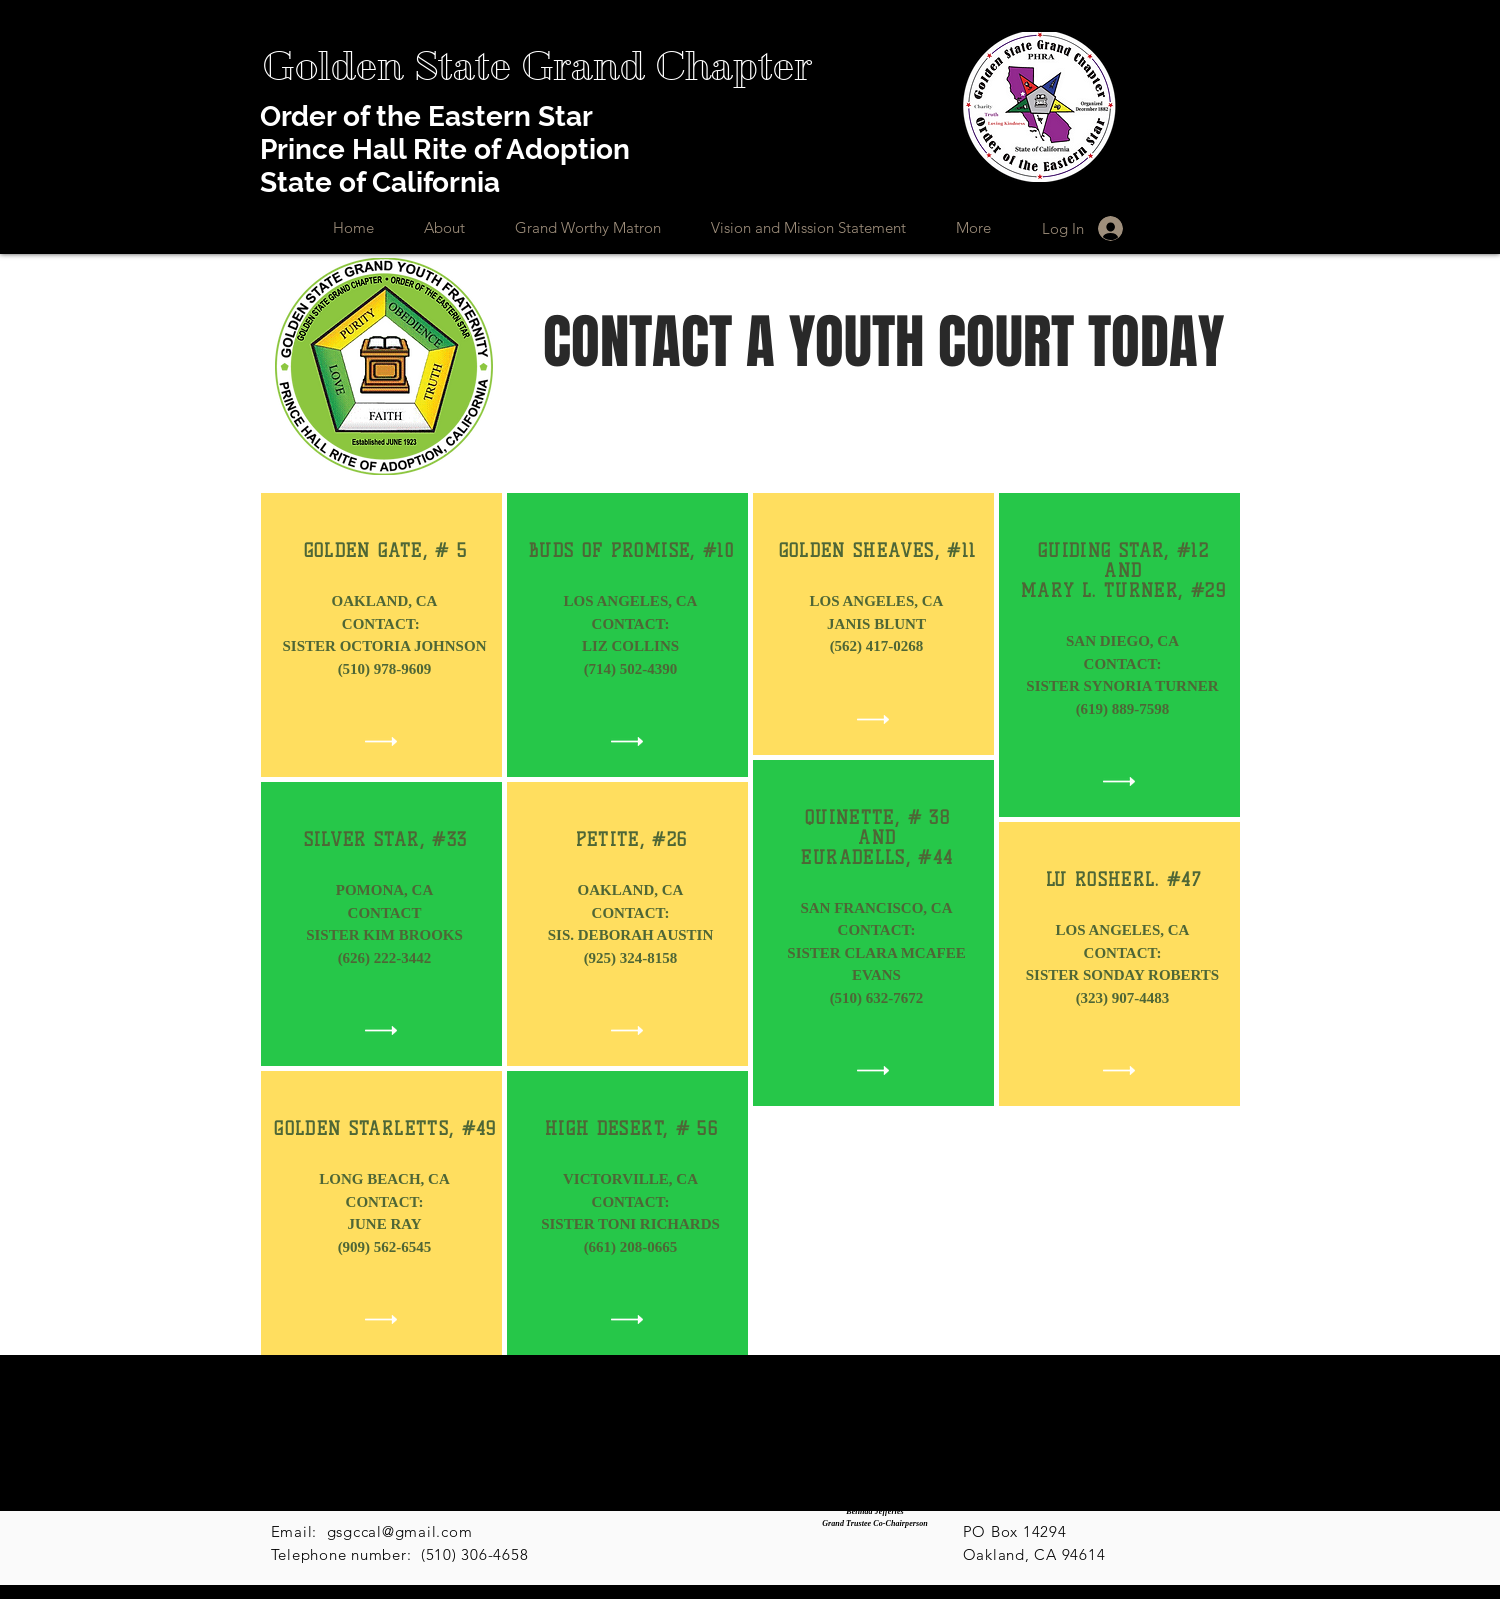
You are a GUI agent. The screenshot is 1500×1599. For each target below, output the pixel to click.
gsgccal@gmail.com (400, 1531)
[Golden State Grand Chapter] (536, 66)
